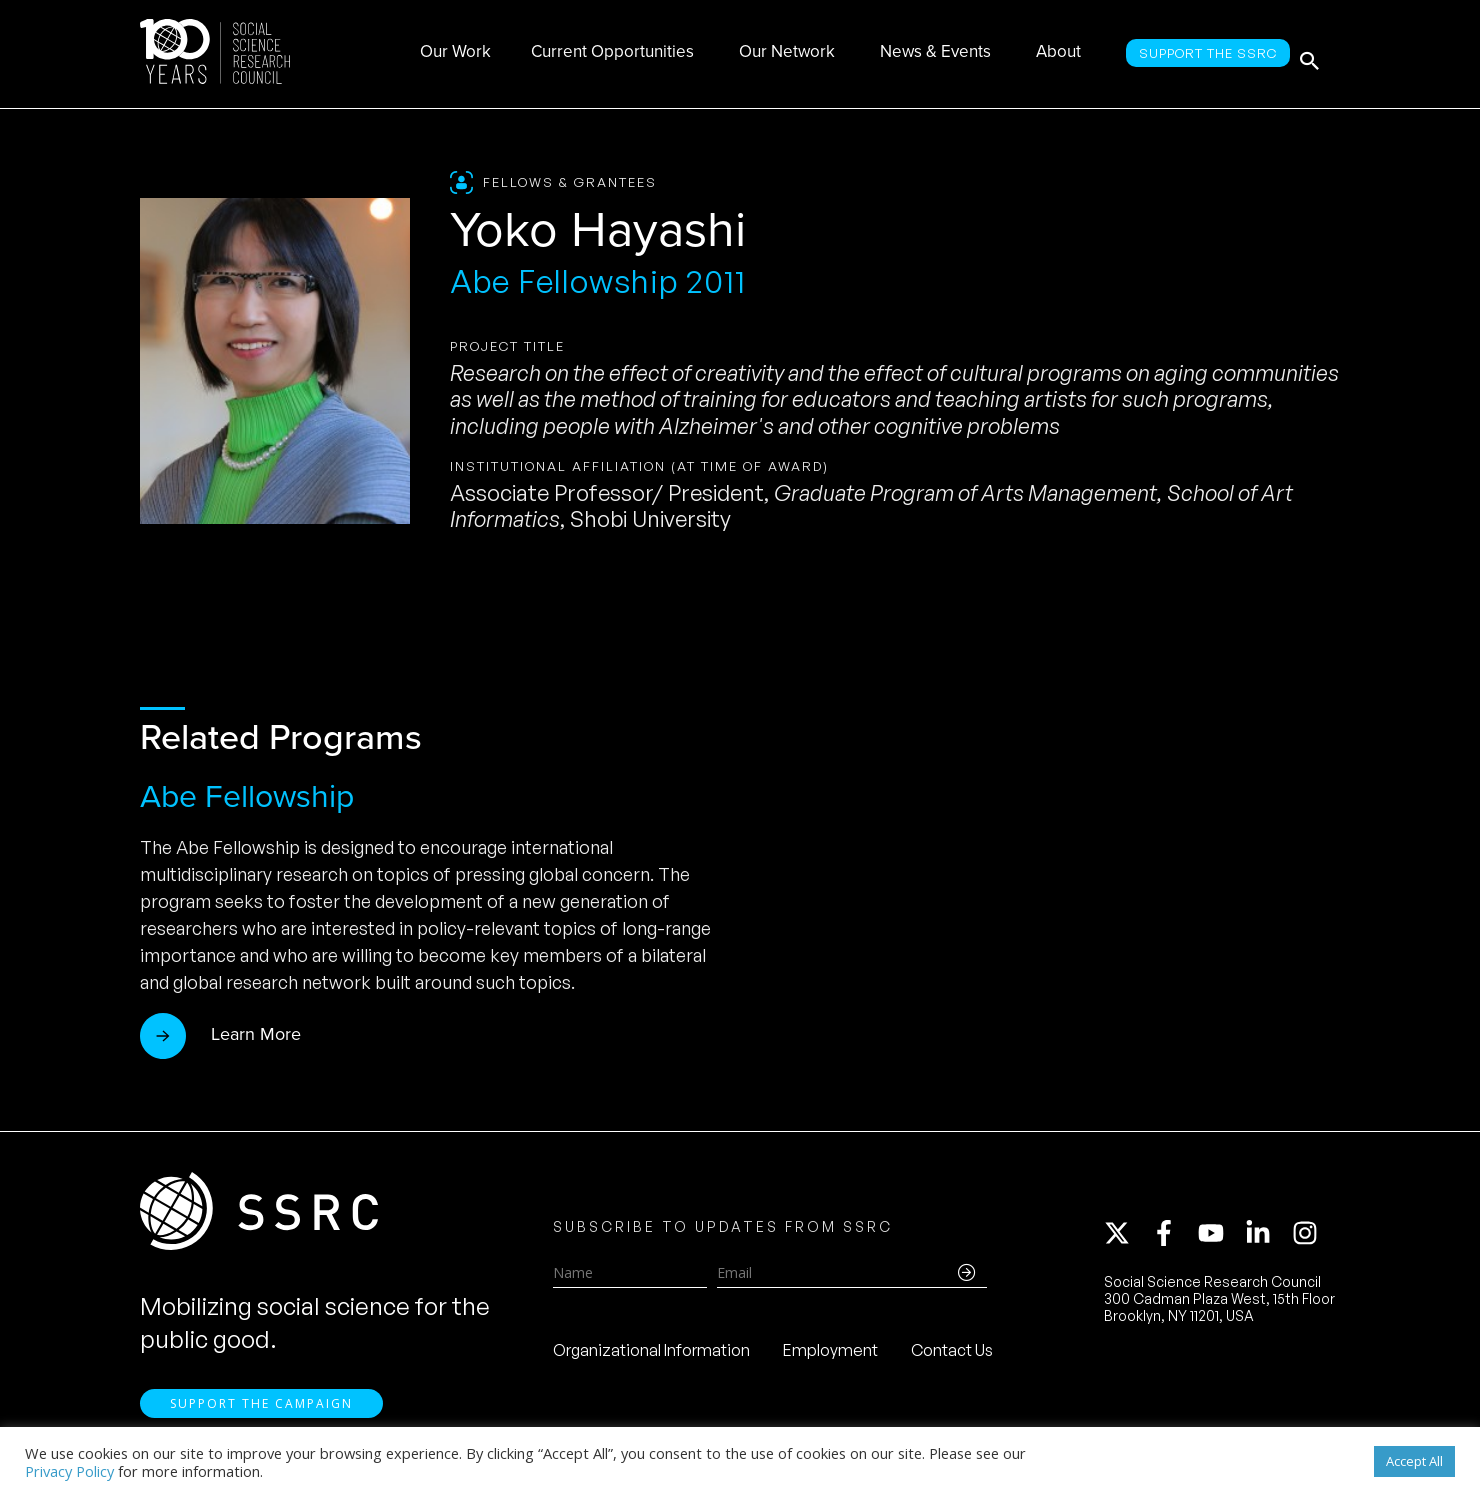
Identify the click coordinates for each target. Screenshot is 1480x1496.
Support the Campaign (261, 1416)
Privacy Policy (69, 1471)
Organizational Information (651, 1357)
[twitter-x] (1126, 1240)
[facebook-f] (1173, 1240)
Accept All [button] (1414, 1461)
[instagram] (1309, 1240)
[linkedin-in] (1267, 1240)
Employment (830, 1357)
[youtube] (1220, 1240)
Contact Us (952, 1357)
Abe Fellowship (247, 796)
